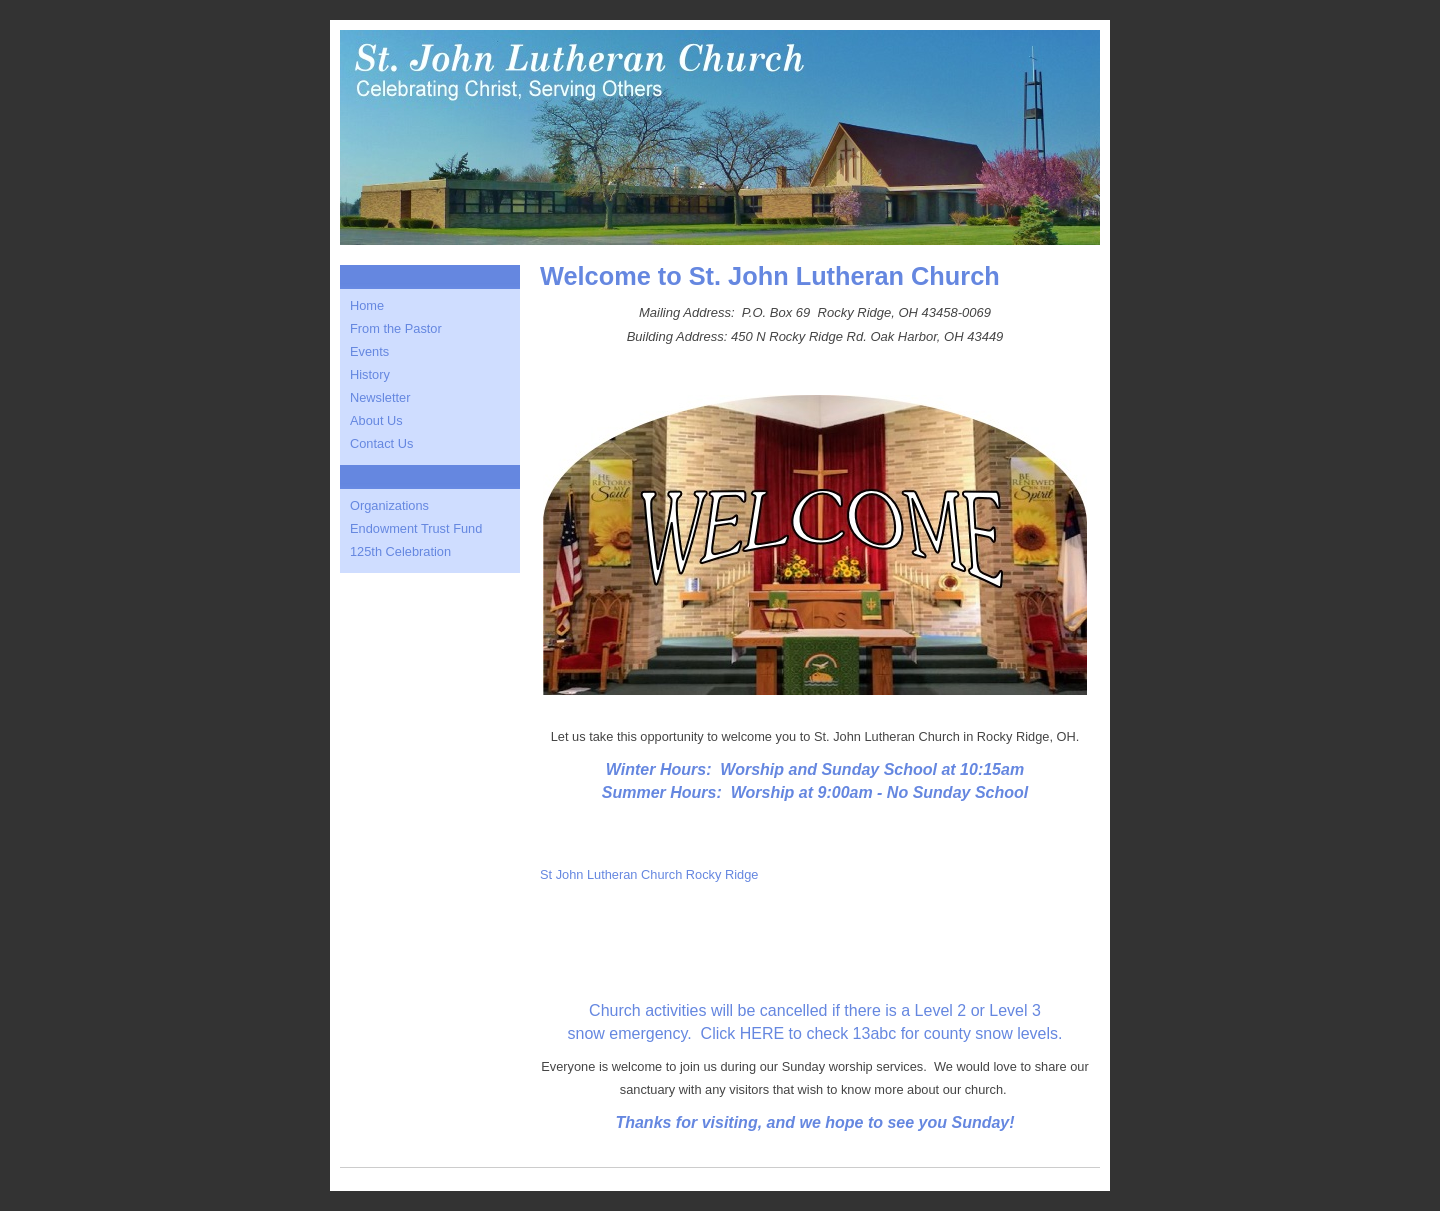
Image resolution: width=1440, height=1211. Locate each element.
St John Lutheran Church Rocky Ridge (649, 874)
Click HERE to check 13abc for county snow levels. (882, 1033)
